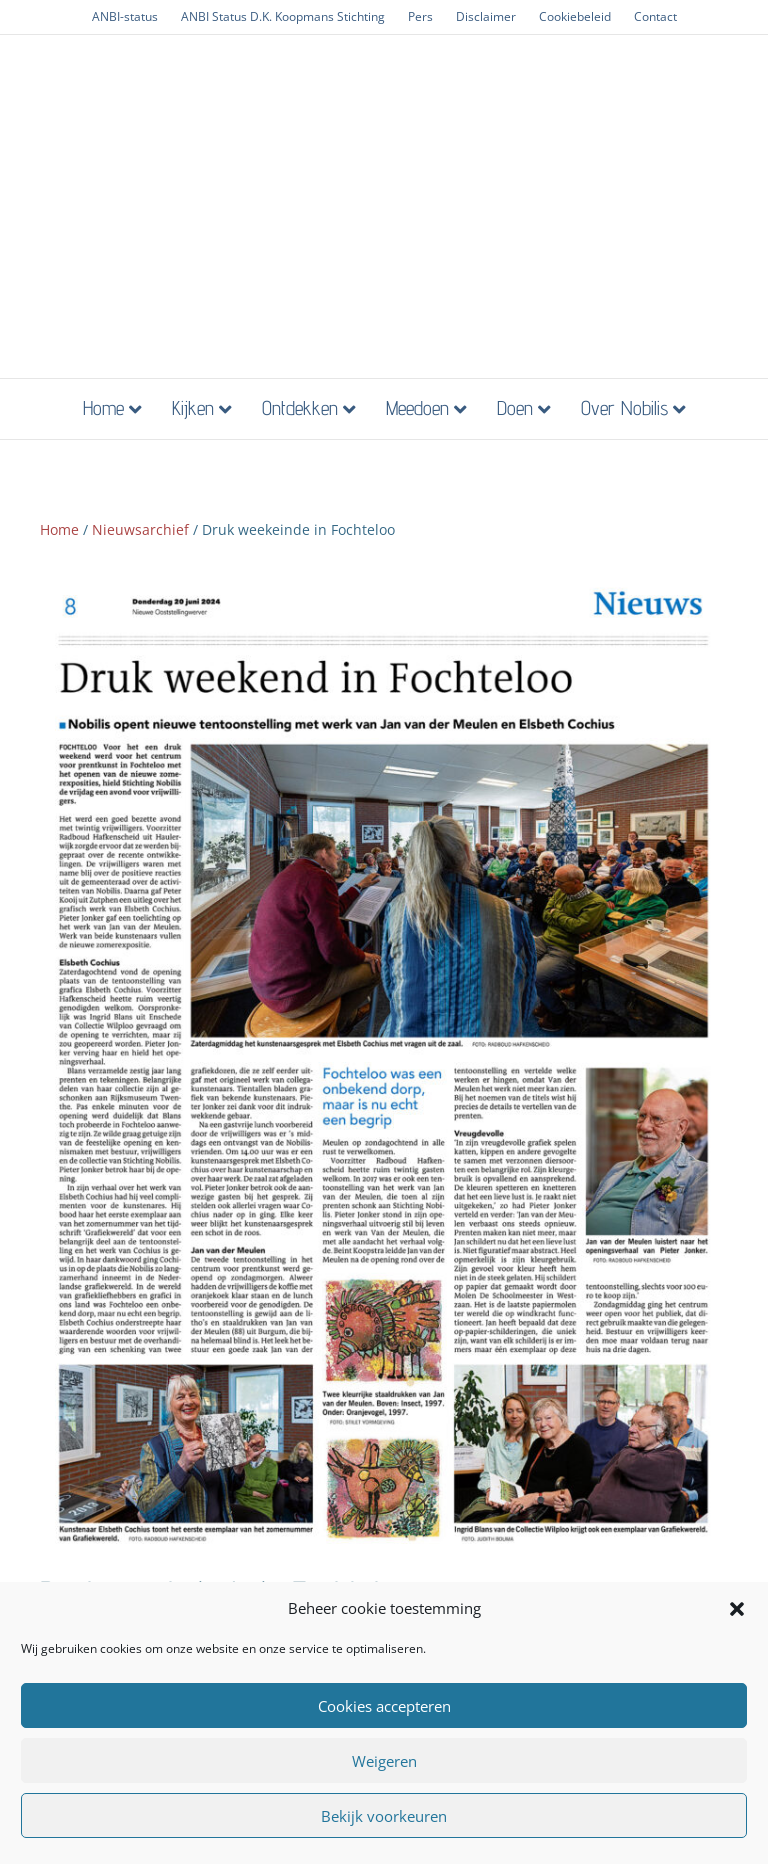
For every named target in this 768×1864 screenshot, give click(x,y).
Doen (515, 408)
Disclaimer (486, 16)
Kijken (193, 408)
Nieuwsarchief (140, 529)
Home (103, 408)
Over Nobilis (624, 408)
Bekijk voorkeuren (384, 1816)
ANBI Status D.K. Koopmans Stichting (283, 16)
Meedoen (417, 408)
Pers (420, 16)
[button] (737, 1609)
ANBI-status (125, 16)
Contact (655, 16)
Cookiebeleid (575, 16)
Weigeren (384, 1761)
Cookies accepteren (384, 1706)
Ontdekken (300, 408)
